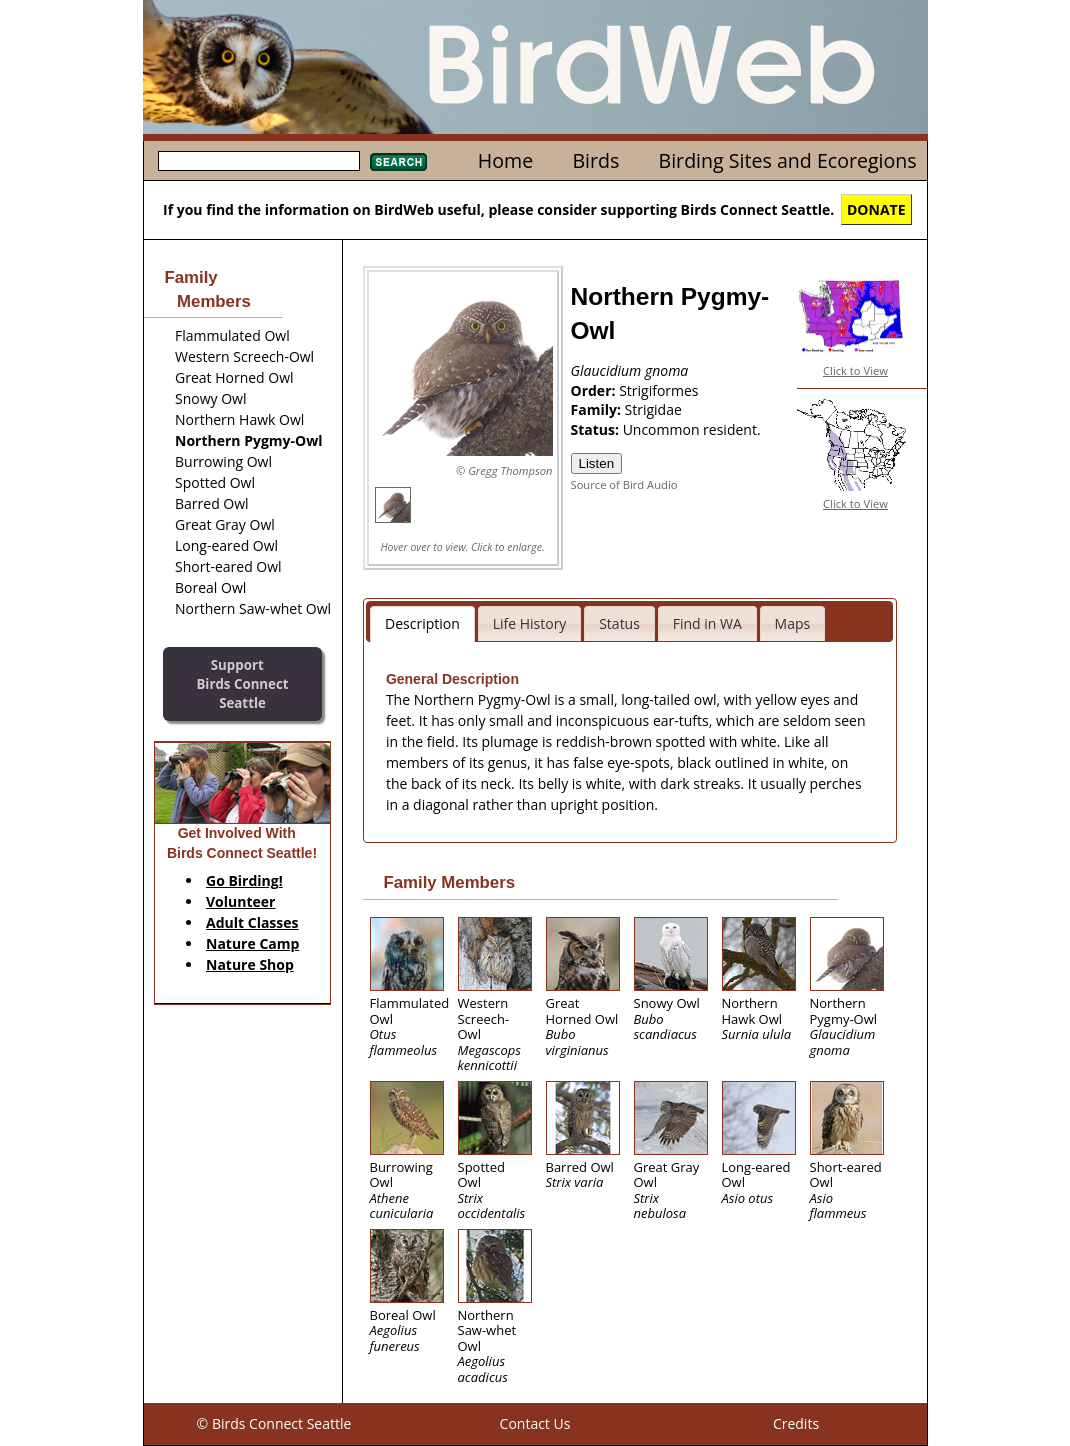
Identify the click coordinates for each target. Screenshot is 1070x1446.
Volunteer (240, 901)
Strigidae (653, 409)
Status (619, 623)
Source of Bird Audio (624, 484)
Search (398, 162)
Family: (598, 409)
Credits (796, 1423)
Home (505, 160)
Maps (793, 623)
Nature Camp (252, 943)
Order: (595, 390)
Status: (597, 429)
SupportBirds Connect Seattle (242, 683)
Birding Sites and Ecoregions (788, 160)
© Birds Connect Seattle (274, 1423)
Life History (530, 623)
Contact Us (535, 1423)
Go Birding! (244, 880)
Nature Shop (250, 964)
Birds (595, 160)
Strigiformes (658, 390)
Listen (597, 463)
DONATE (876, 209)
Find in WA (707, 623)
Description (422, 623)
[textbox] (259, 161)
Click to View (855, 370)
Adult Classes (252, 922)
